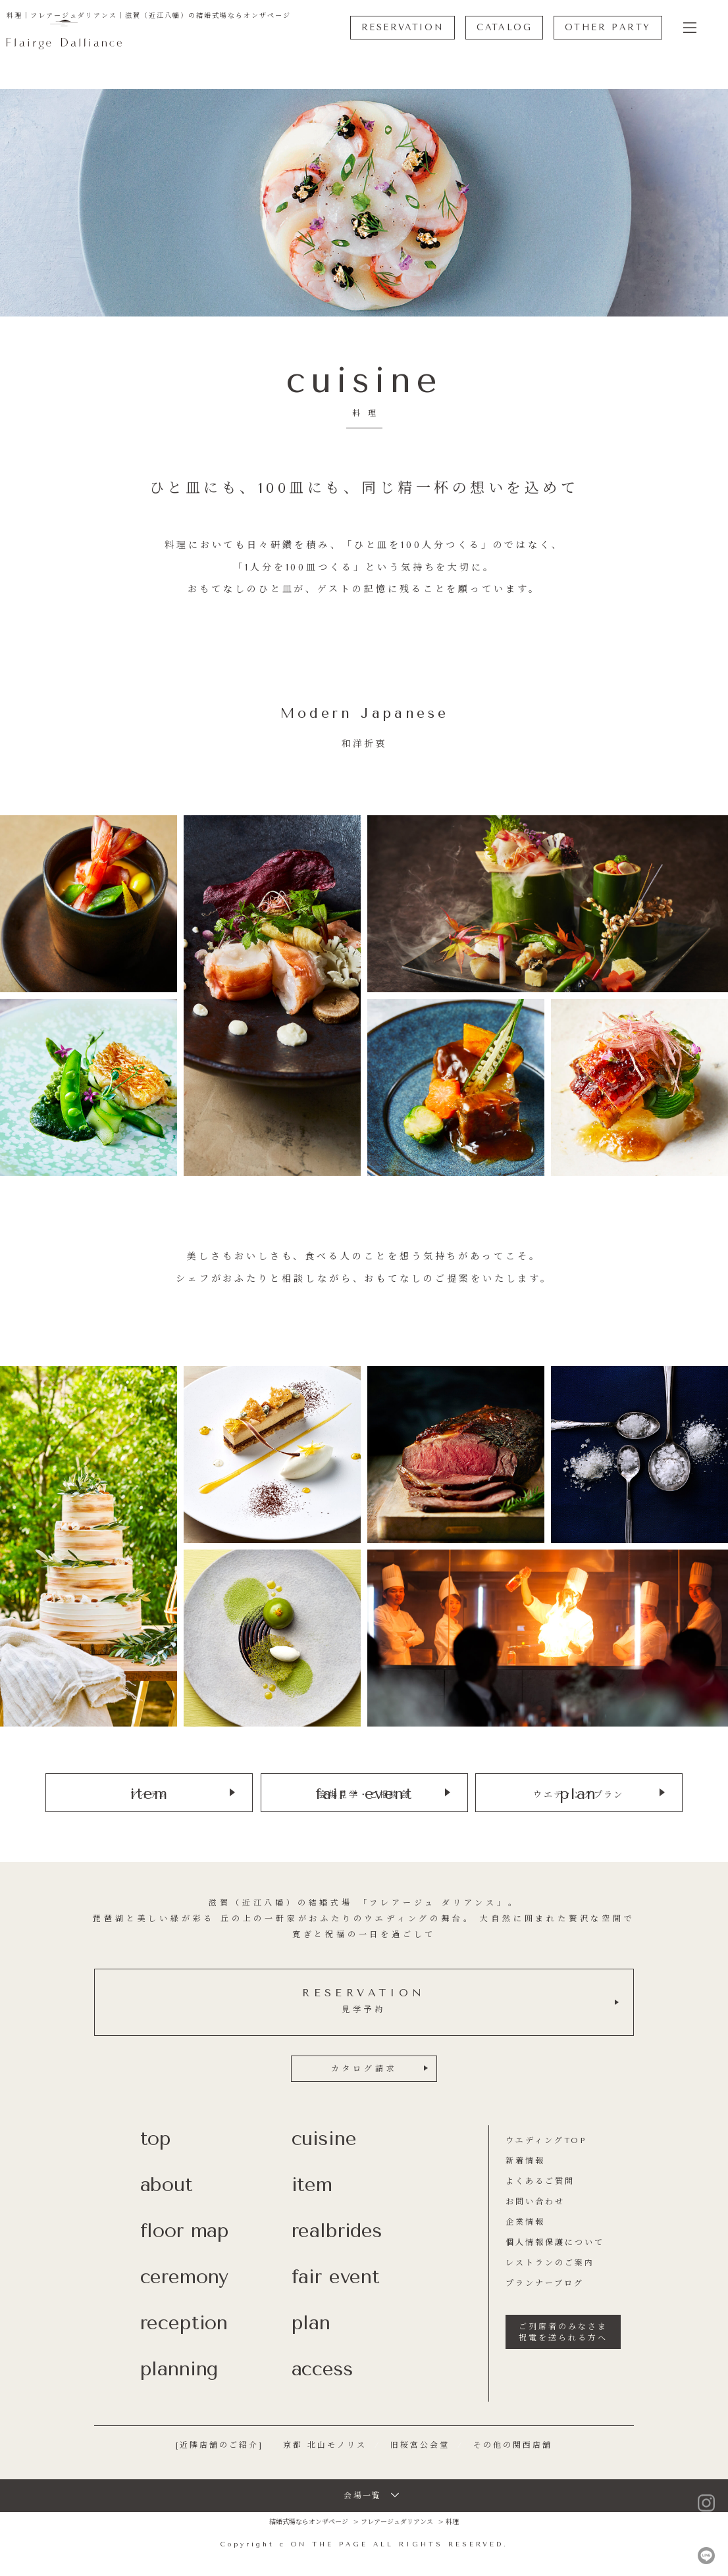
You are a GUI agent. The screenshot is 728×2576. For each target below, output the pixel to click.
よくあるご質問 (540, 2180)
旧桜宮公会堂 (420, 2444)
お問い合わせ (535, 2201)
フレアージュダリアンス (397, 2521)
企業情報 (525, 2221)
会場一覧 (363, 2495)
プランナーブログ (545, 2282)
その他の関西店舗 (512, 2444)
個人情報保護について (555, 2241)
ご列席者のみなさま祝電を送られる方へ (563, 2331)
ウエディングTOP (546, 2139)
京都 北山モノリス (325, 2444)
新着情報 (525, 2160)
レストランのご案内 (550, 2262)
